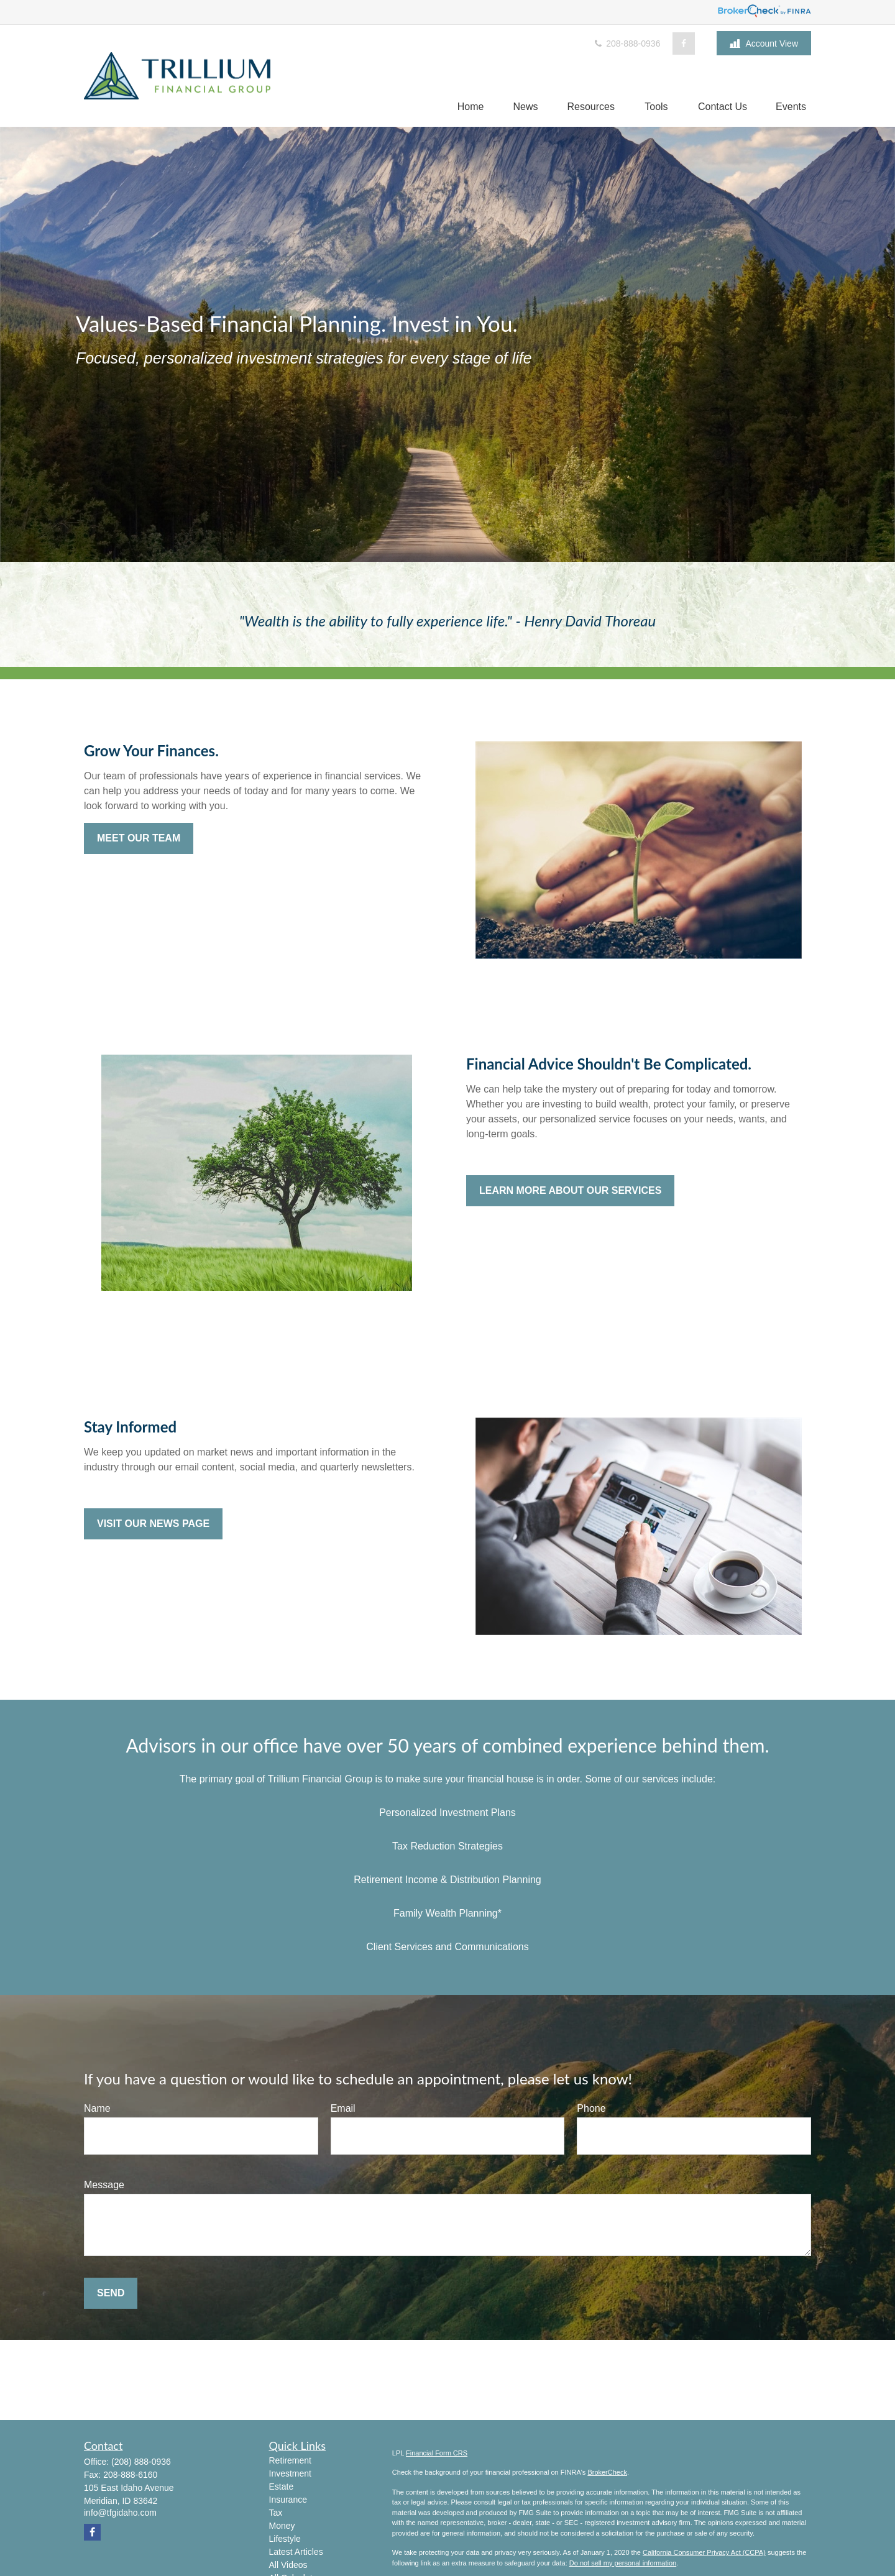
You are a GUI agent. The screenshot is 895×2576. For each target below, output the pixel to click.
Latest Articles (296, 2552)
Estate (281, 2486)
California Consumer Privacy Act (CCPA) (704, 2552)
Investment (290, 2473)
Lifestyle (285, 2539)
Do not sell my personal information (622, 2563)
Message (104, 2185)
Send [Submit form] (110, 2293)
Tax (276, 2513)
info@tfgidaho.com (120, 2513)
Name (97, 2108)
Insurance (288, 2500)
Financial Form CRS (436, 2453)
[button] (470, 106)
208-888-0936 (626, 43)
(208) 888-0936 (141, 2462)
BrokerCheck (607, 2472)
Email (343, 2108)
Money (282, 2526)
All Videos (288, 2565)
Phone (591, 2108)
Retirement (290, 2460)
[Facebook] (683, 43)
